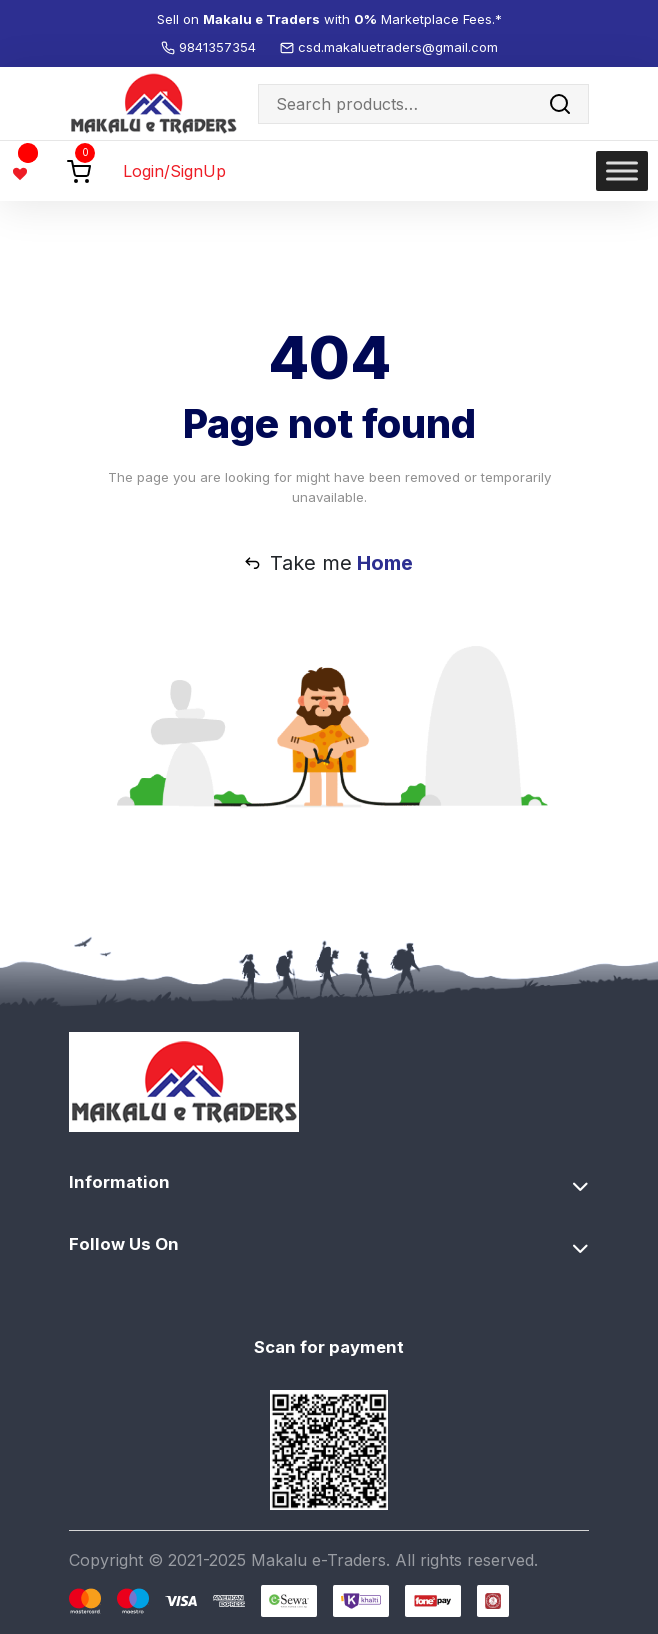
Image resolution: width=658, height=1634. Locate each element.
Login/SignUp (174, 171)
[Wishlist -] (22, 171)
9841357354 (219, 47)
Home (385, 563)
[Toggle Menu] (622, 171)
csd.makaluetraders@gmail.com (398, 47)
